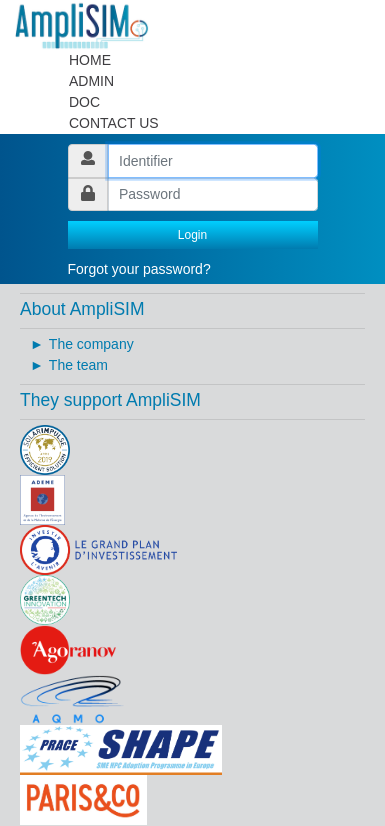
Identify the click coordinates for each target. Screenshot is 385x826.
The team (78, 365)
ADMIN (91, 81)
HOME (90, 60)
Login (192, 235)
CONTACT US (114, 123)
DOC (84, 102)
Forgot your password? (139, 269)
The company (91, 344)
